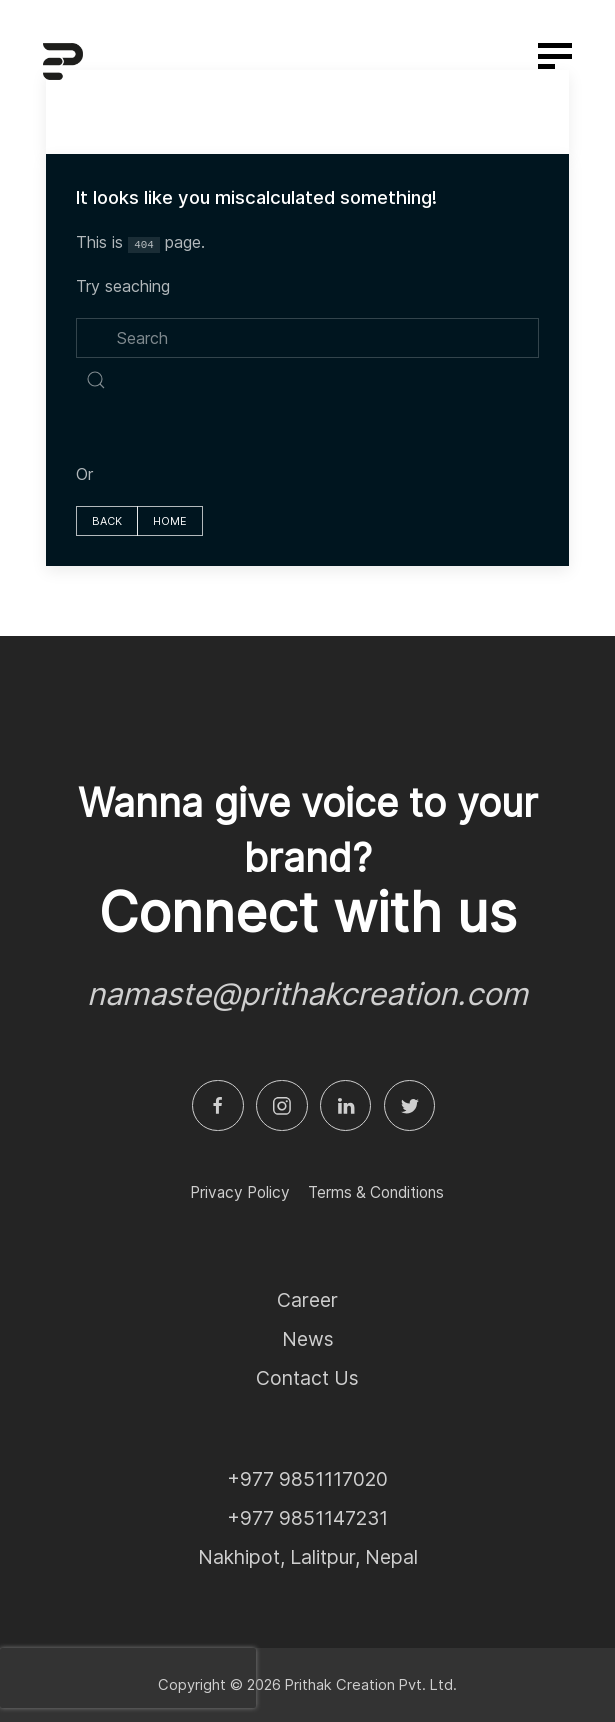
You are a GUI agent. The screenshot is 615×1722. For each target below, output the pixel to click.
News (308, 1339)
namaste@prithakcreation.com (307, 993)
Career (307, 1300)
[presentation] (128, 1678)
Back (107, 521)
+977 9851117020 (307, 1479)
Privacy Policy (240, 1192)
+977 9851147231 (307, 1518)
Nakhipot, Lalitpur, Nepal (308, 1557)
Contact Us (307, 1378)
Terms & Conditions (376, 1192)
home (170, 521)
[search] (307, 338)
